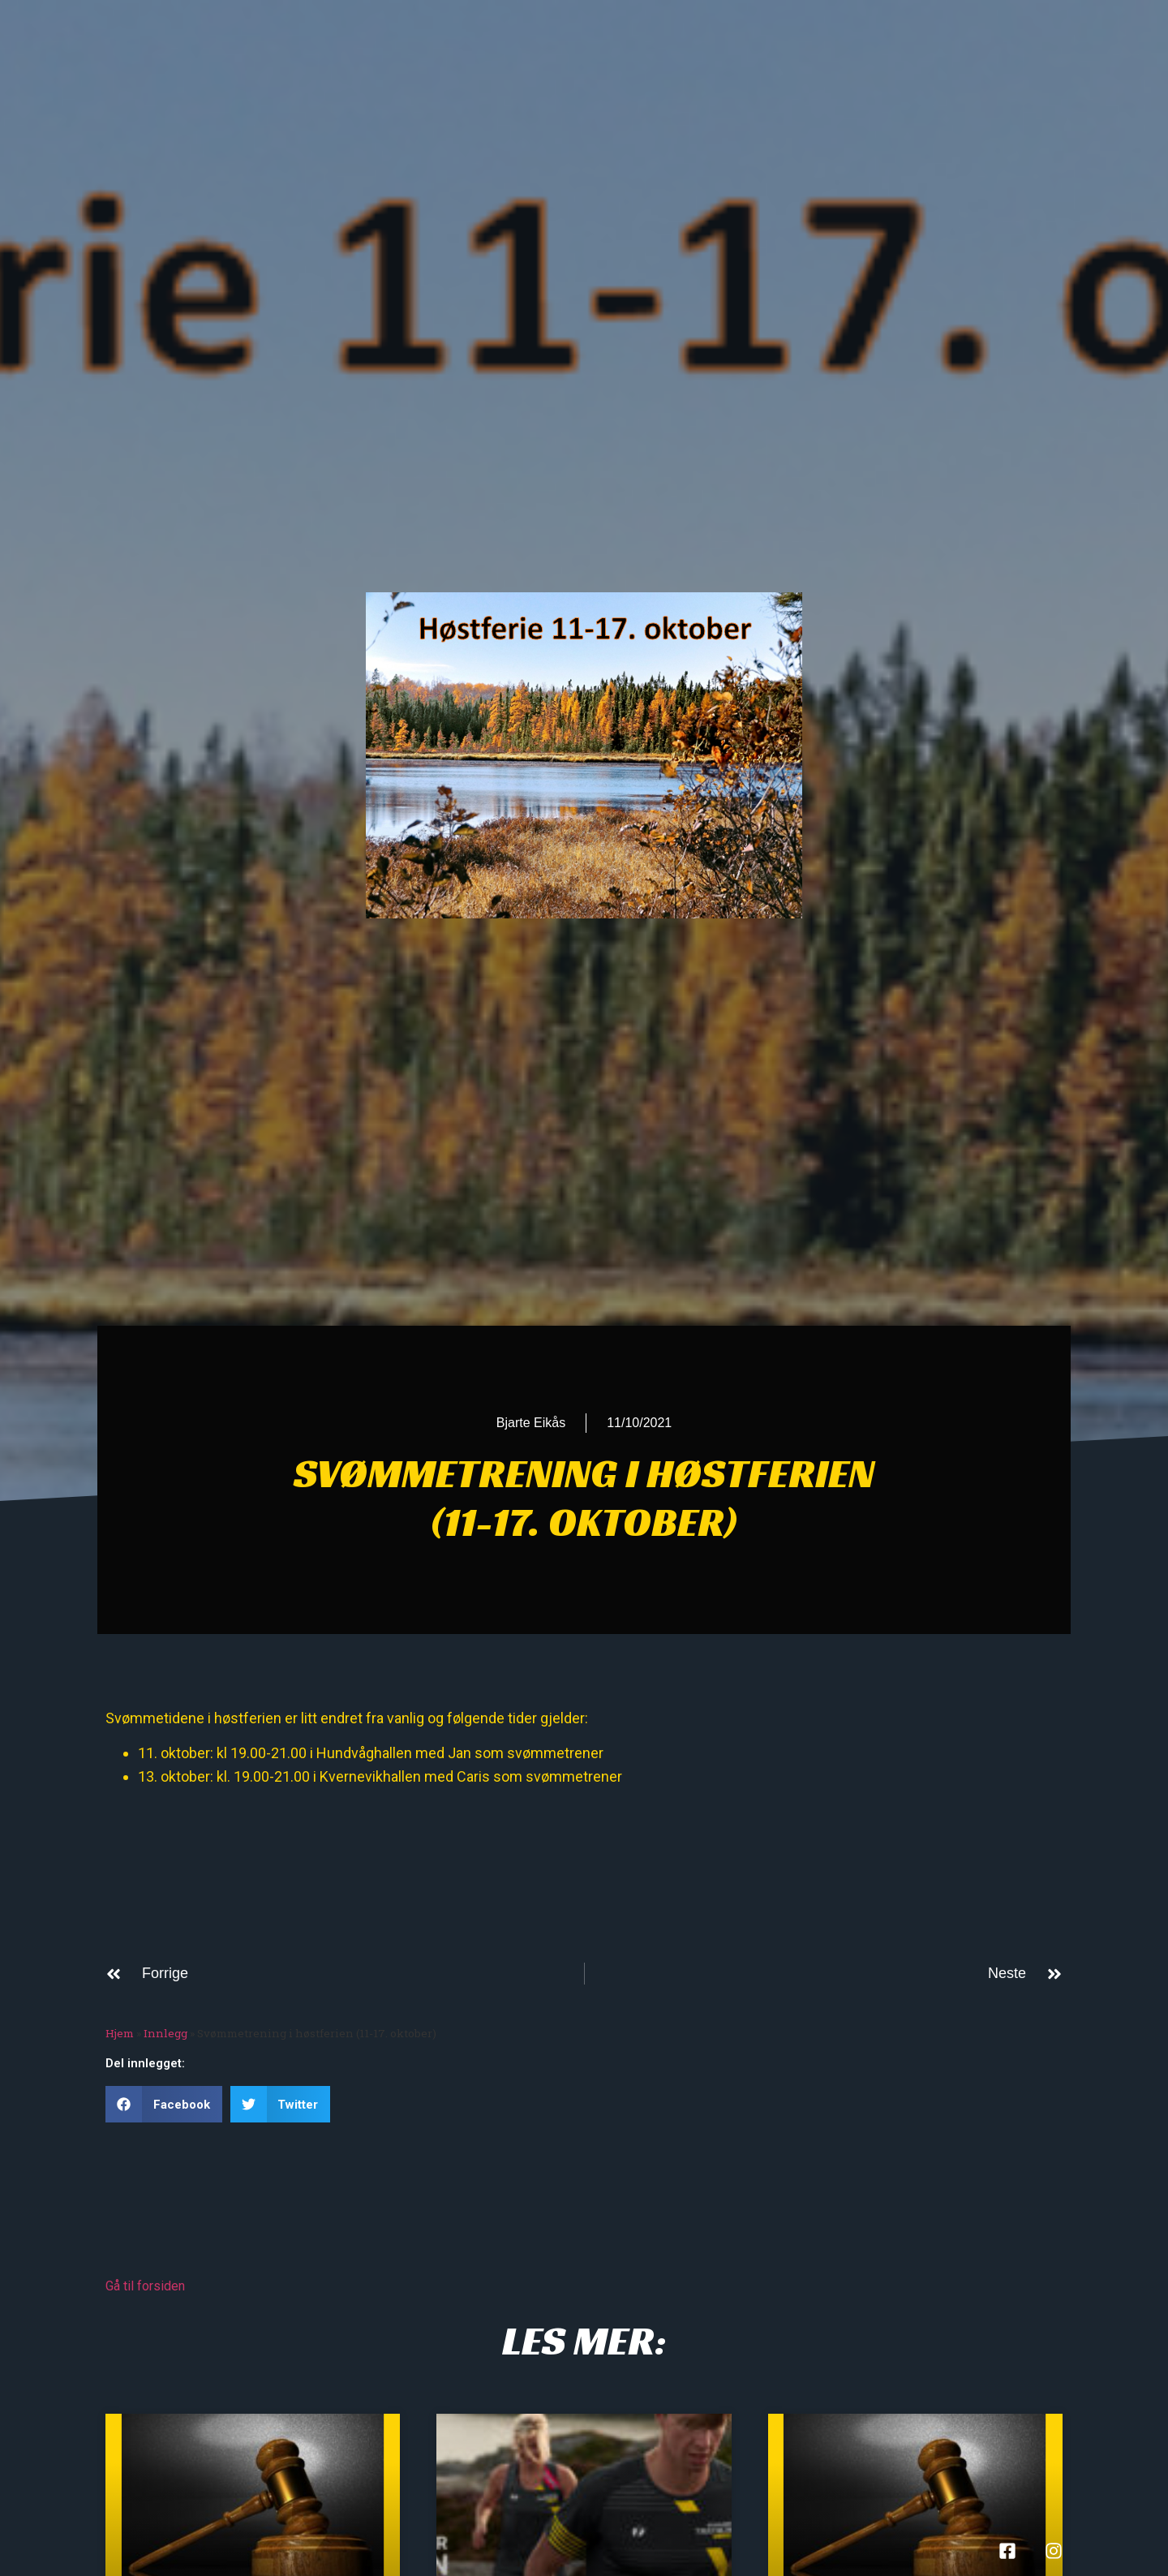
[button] (163, 2104)
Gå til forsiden (145, 2286)
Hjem (119, 2033)
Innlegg (165, 2033)
